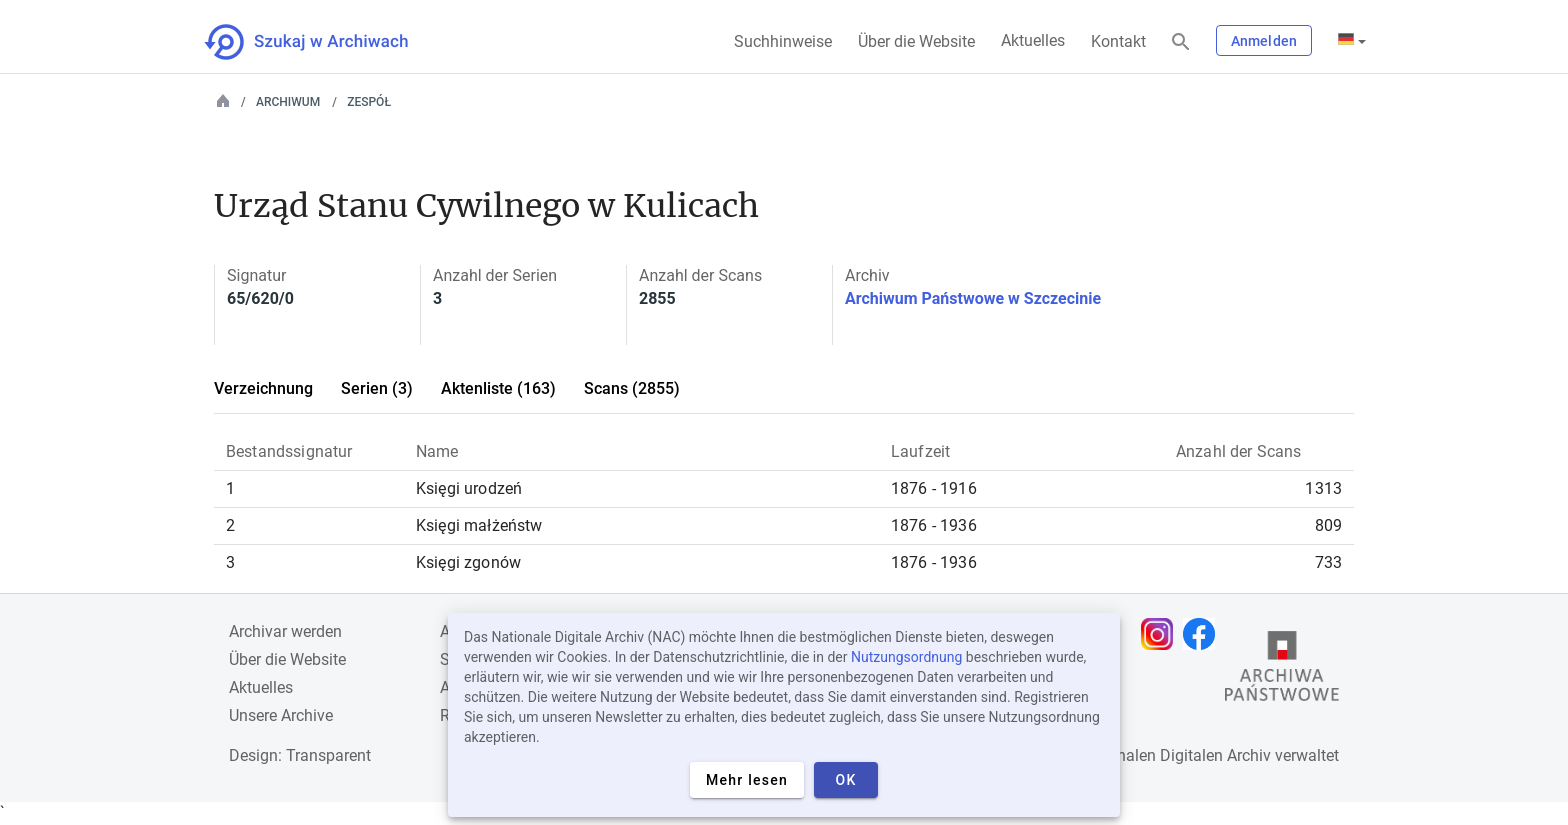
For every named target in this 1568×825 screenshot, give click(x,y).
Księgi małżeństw (479, 525)
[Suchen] (1181, 42)
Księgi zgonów (468, 562)
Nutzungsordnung (906, 657)
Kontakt (1118, 41)
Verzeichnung (263, 388)
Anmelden (1264, 41)
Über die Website (916, 41)
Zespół (369, 102)
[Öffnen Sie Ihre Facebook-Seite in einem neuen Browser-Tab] (1204, 634)
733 (1328, 562)
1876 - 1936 (934, 525)
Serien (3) (377, 388)
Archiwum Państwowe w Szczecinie (973, 298)
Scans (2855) (632, 388)
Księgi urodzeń (469, 488)
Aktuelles (1033, 40)
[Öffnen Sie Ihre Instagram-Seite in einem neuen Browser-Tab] (1162, 634)
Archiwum (288, 102)
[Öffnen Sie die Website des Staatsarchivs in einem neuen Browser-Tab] (1282, 671)
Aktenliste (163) (498, 388)
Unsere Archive (281, 715)
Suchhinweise (783, 41)
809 (1328, 525)
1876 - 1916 (934, 488)
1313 (1323, 488)
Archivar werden (285, 631)
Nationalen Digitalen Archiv (1175, 755)
